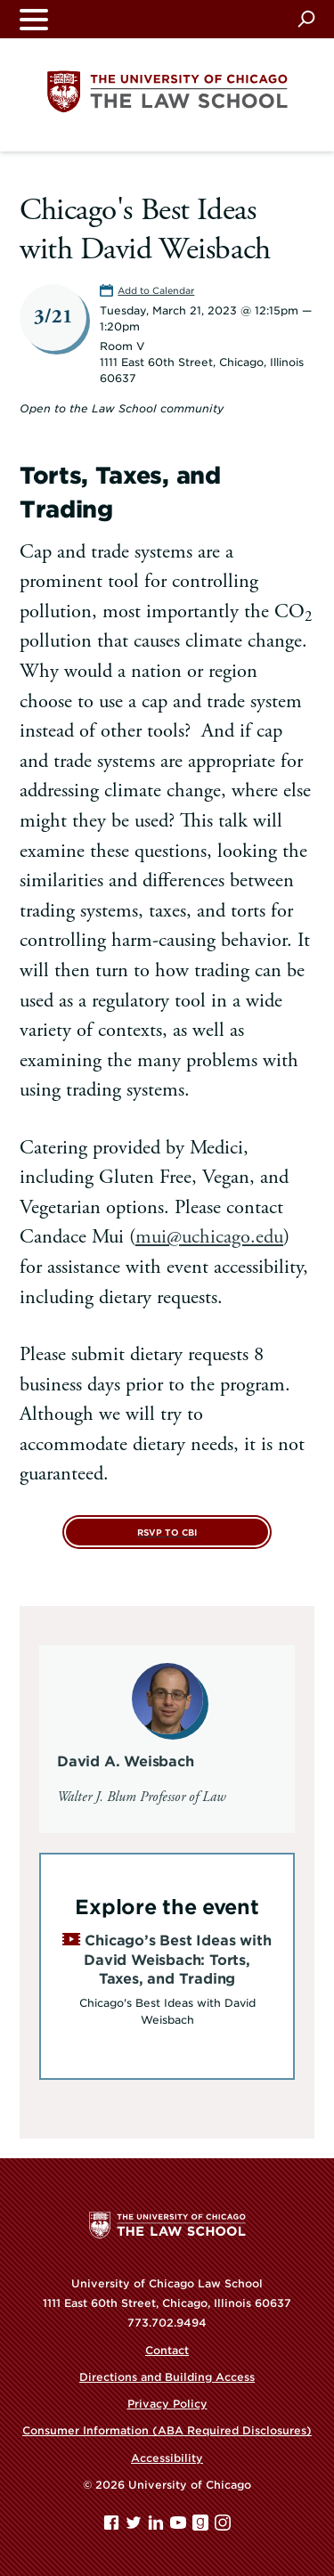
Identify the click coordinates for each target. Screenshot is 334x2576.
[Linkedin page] (157, 2526)
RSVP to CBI (167, 1532)
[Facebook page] (113, 2526)
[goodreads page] (202, 2526)
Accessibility (167, 2458)
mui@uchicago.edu (209, 1237)
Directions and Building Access (167, 2377)
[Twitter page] (135, 2526)
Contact (167, 2350)
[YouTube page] (180, 2526)
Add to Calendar (156, 290)
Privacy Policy (167, 2403)
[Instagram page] (223, 2526)
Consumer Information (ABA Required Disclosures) (167, 2430)
